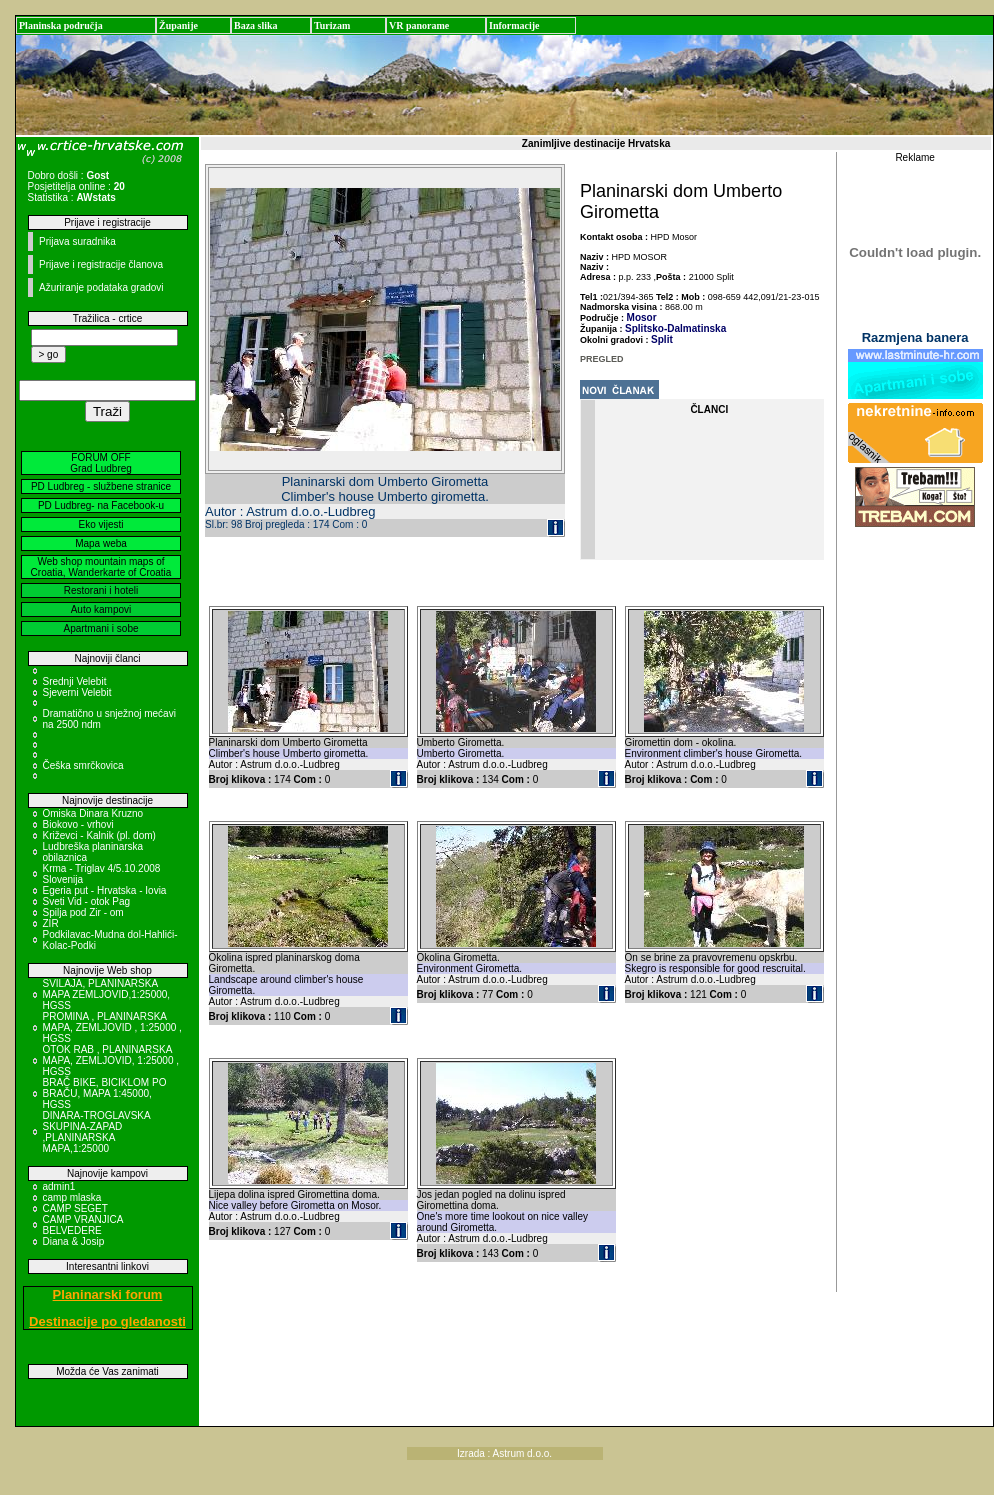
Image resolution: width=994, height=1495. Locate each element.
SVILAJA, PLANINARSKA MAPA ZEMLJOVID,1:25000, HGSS (107, 994)
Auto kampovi (101, 609)
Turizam (332, 25)
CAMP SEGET (75, 1208)
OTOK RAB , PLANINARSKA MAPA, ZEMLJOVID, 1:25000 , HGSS (111, 1060)
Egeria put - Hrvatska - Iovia (105, 890)
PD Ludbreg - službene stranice (101, 486)
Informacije (514, 25)
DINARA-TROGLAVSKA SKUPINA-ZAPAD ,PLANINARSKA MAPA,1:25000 (97, 1132)
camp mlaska (72, 1197)
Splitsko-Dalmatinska (675, 328)
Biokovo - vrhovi (78, 824)
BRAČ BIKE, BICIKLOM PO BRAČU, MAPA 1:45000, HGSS (105, 1093)
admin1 (59, 1186)
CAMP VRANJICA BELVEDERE (83, 1225)
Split (662, 339)
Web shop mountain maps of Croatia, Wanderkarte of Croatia (101, 567)
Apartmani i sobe (100, 628)
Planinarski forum (108, 1294)
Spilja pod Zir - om (83, 912)
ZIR (51, 923)
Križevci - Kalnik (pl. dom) (99, 835)
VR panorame (419, 25)
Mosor (642, 317)
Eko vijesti (100, 524)
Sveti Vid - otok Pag (87, 901)
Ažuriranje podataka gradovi (101, 287)
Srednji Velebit (75, 681)
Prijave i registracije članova (101, 264)
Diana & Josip (74, 1241)
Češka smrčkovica (83, 765)
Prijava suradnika (77, 241)
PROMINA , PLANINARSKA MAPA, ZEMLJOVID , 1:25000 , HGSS (112, 1027)
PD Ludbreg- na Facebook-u (101, 505)
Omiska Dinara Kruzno (93, 813)
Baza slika (256, 25)
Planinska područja (61, 25)
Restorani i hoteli (101, 590)
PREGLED (602, 359)
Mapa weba (101, 543)
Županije (178, 25)
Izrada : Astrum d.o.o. (504, 1453)
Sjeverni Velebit (77, 692)
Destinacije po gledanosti (107, 1321)
